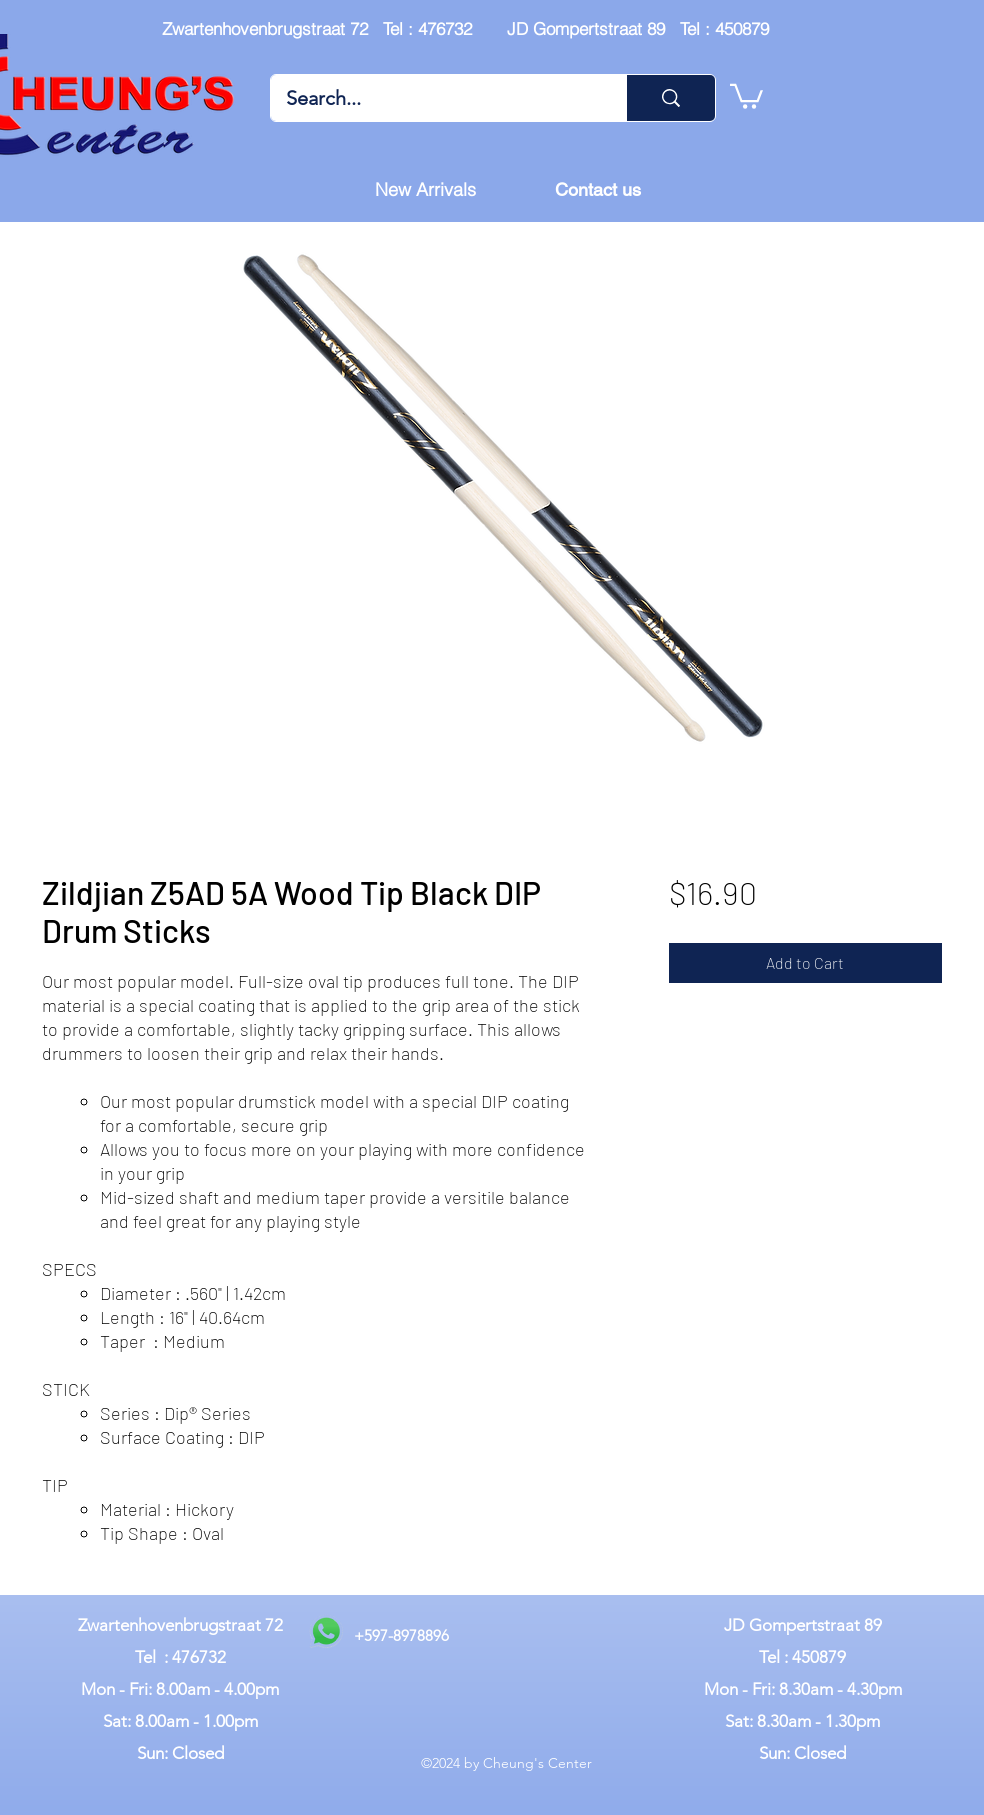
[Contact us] (598, 190)
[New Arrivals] (425, 190)
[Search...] (435, 98)
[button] (746, 95)
